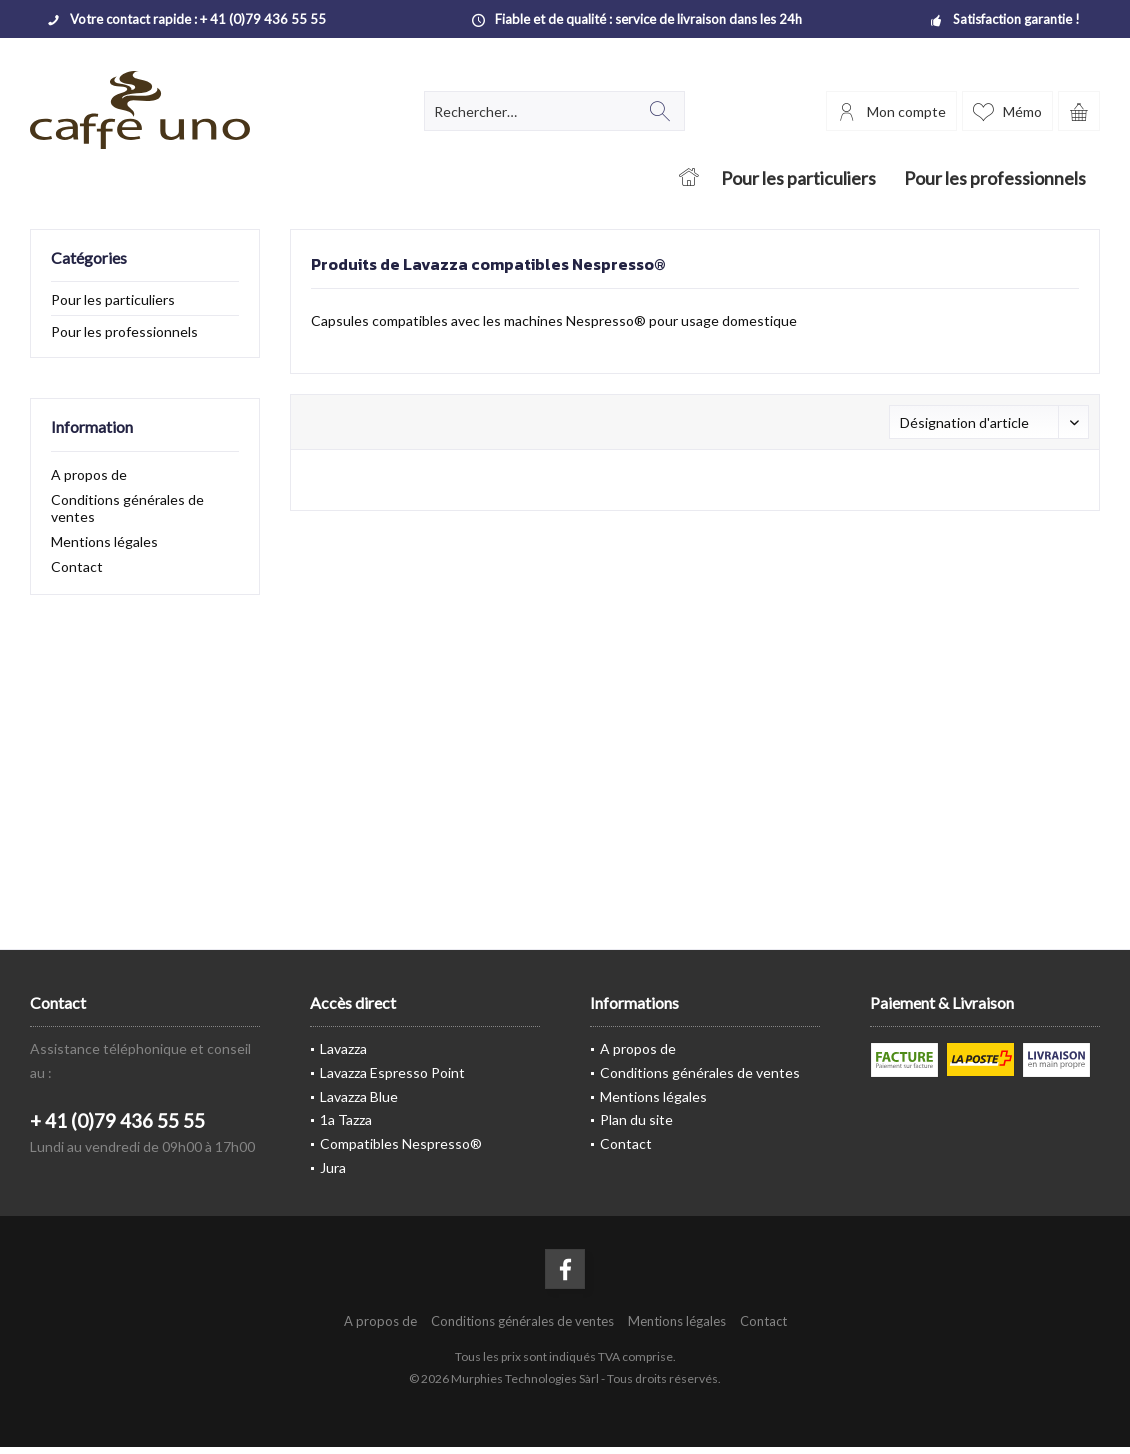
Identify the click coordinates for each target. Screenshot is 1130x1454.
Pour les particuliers (113, 299)
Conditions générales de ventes (127, 508)
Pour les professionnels (124, 331)
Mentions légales (104, 541)
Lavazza (343, 1048)
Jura (333, 1167)
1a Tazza (346, 1119)
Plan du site (636, 1119)
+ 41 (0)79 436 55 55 (117, 1120)
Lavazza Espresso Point (392, 1072)
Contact (77, 566)
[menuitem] (1079, 111)
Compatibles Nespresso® (401, 1143)
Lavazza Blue (359, 1096)
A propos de (89, 474)
